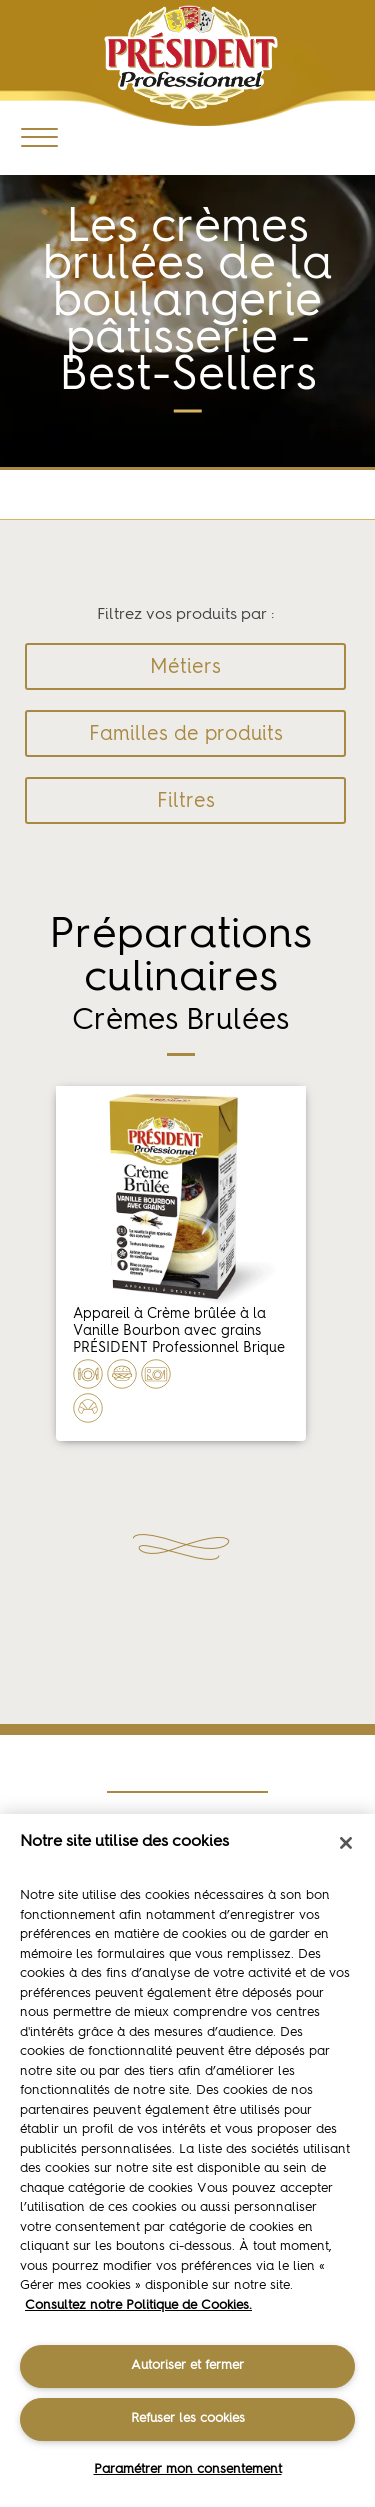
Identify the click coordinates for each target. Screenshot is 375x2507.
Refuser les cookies (188, 2418)
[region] (187, 2160)
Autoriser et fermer (187, 2365)
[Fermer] (346, 1843)
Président (191, 57)
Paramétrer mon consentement (188, 2469)
